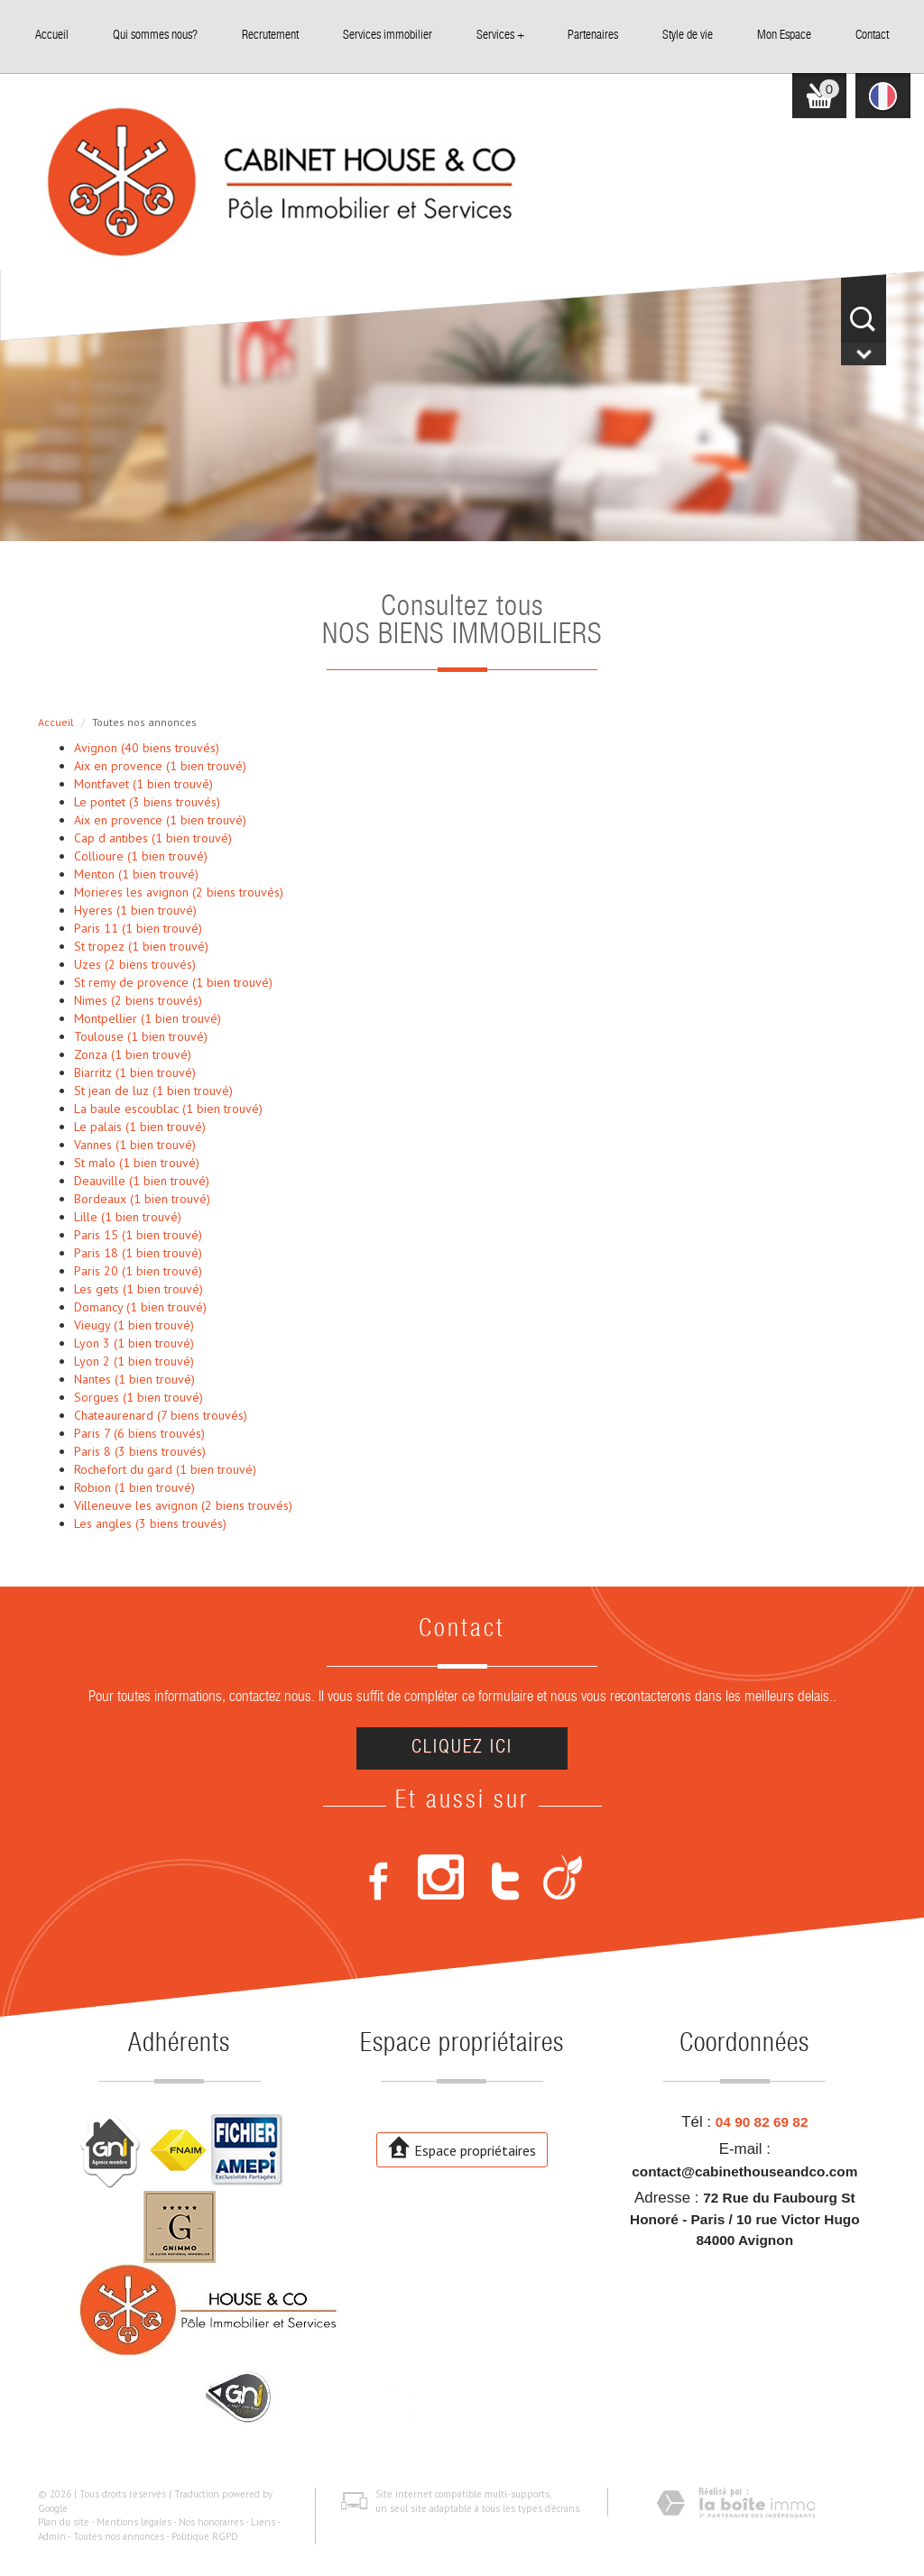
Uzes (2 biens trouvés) (135, 964)
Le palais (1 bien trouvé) (140, 1126)
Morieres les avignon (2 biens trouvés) (178, 892)
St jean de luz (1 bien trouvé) (153, 1090)
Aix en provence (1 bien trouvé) (160, 766)
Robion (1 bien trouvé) (134, 1487)
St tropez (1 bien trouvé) (141, 946)
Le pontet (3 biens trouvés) (147, 802)
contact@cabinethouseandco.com (744, 2171)
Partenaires (593, 36)
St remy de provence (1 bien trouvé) (173, 982)
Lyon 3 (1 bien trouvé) (134, 1343)
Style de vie (687, 36)
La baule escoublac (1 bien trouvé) (168, 1108)
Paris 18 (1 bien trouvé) (138, 1253)
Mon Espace (784, 36)
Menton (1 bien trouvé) (136, 874)
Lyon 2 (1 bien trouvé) (134, 1361)
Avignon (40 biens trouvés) (146, 748)
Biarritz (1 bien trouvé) (135, 1072)
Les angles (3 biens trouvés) (150, 1523)
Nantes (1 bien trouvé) (134, 1379)
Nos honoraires (211, 2522)
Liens (263, 2522)
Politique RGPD (204, 2536)
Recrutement (270, 36)
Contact (872, 36)
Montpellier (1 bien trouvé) (147, 1018)
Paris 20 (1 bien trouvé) (138, 1271)
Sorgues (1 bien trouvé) (138, 1397)
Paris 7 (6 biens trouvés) (139, 1433)
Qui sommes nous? (155, 36)
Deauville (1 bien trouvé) (141, 1181)
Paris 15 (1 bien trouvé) (138, 1235)
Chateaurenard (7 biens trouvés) (160, 1415)
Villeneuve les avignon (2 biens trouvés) (183, 1505)
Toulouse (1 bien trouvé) (141, 1036)
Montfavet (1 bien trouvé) (143, 784)
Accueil (52, 36)
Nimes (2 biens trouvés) (138, 1000)
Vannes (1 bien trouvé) (135, 1144)
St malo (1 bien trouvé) (136, 1163)
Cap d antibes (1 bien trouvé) (153, 838)
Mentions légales (134, 2522)
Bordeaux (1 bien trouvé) (142, 1199)
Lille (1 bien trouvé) (127, 1217)
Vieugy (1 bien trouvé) (134, 1325)
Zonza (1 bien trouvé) (132, 1054)
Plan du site (63, 2522)
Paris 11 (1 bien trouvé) (138, 928)
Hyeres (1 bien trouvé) (135, 910)
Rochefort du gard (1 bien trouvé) (165, 1469)
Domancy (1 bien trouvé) (140, 1307)
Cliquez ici (462, 1748)
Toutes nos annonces (118, 2536)
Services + (500, 36)
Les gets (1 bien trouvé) (138, 1289)
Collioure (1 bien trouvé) (141, 856)
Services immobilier (387, 36)
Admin (52, 2536)
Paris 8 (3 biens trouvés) (140, 1451)
